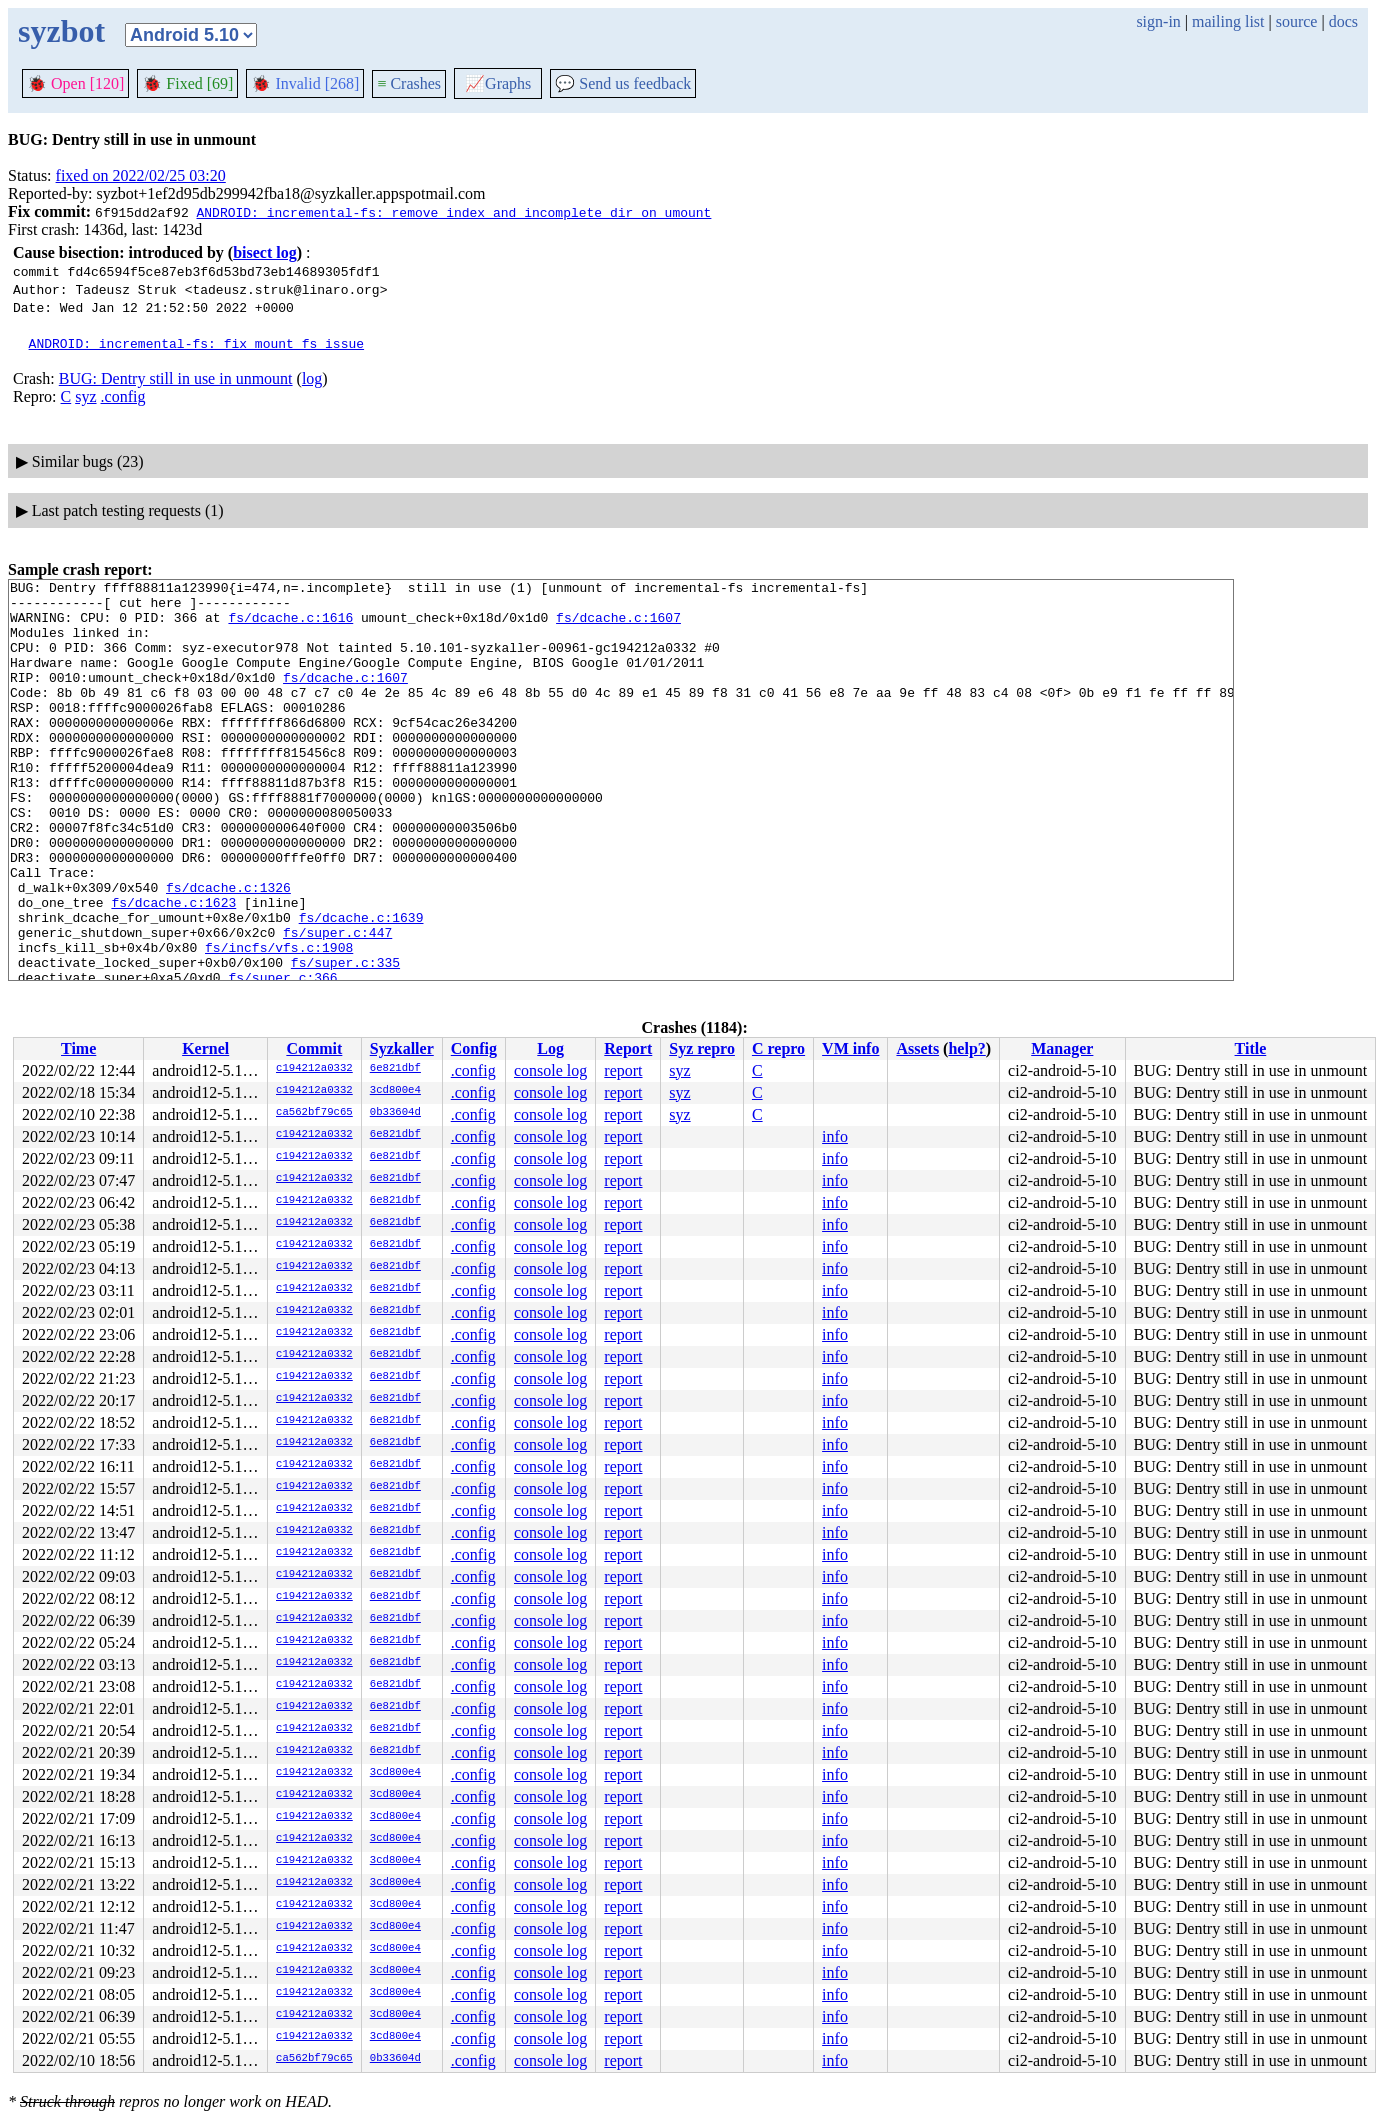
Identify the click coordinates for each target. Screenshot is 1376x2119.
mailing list (1228, 21)
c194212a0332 (314, 1069)
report (623, 1070)
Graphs (498, 83)
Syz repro (702, 1048)
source (1297, 21)
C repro (778, 1048)
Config (474, 1048)
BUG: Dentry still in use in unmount (176, 378)
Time (78, 1048)
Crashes (409, 83)
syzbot (61, 31)
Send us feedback (623, 83)
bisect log (265, 252)
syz (85, 396)
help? (966, 1048)
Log (550, 1048)
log (312, 378)
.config (123, 396)
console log (550, 1070)
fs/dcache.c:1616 (290, 626)
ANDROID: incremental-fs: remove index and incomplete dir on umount (453, 212)
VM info (850, 1048)
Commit (314, 1048)
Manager (1062, 1048)
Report (628, 1048)
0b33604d (395, 1113)
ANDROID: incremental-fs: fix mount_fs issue (196, 343)
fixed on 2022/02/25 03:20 (141, 175)
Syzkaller (402, 1048)
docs (1343, 21)
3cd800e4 (395, 1091)
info (835, 1136)
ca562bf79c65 (314, 1113)
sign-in (1158, 21)
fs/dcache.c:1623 (173, 968)
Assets (917, 1048)
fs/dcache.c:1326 (228, 950)
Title (1251, 1048)
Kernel (205, 1048)
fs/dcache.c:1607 (618, 626)
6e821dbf (395, 1069)
